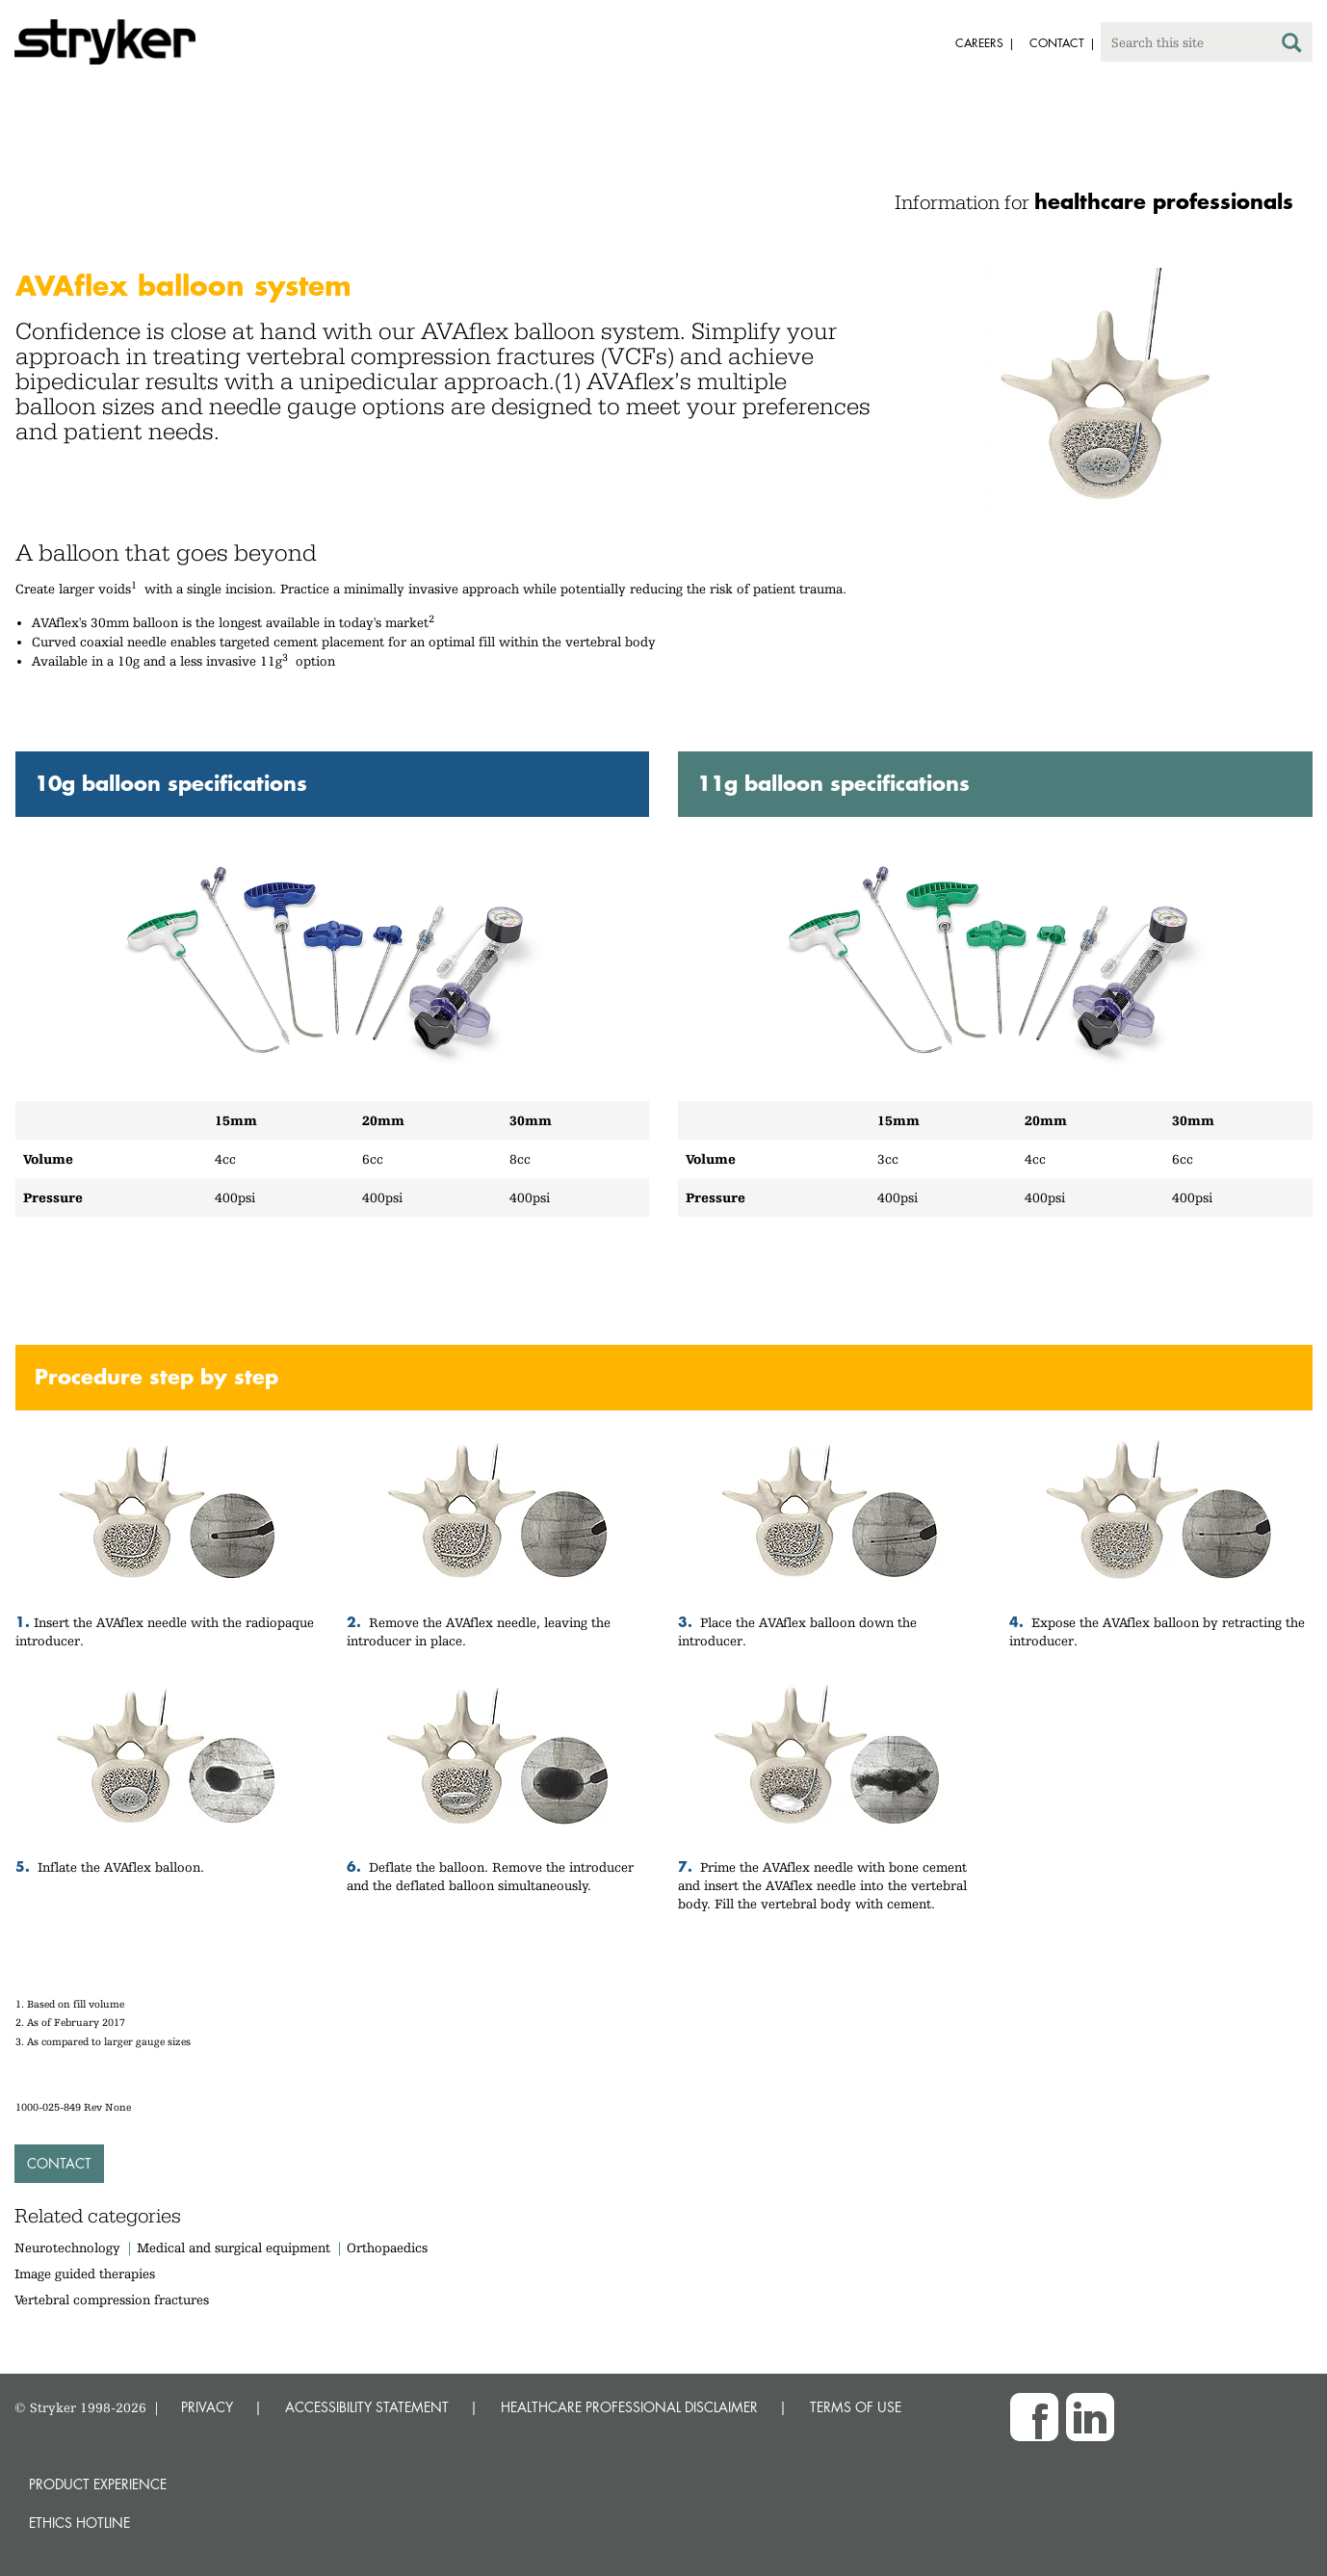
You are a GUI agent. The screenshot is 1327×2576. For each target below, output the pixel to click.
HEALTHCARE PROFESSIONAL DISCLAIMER (629, 2407)
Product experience (98, 2484)
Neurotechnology (67, 2247)
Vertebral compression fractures (111, 2299)
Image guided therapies (84, 2273)
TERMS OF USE (855, 2407)
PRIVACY (207, 2407)
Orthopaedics (387, 2247)
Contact (59, 2163)
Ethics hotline (79, 2522)
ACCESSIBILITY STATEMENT (367, 2407)
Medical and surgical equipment (235, 2247)
